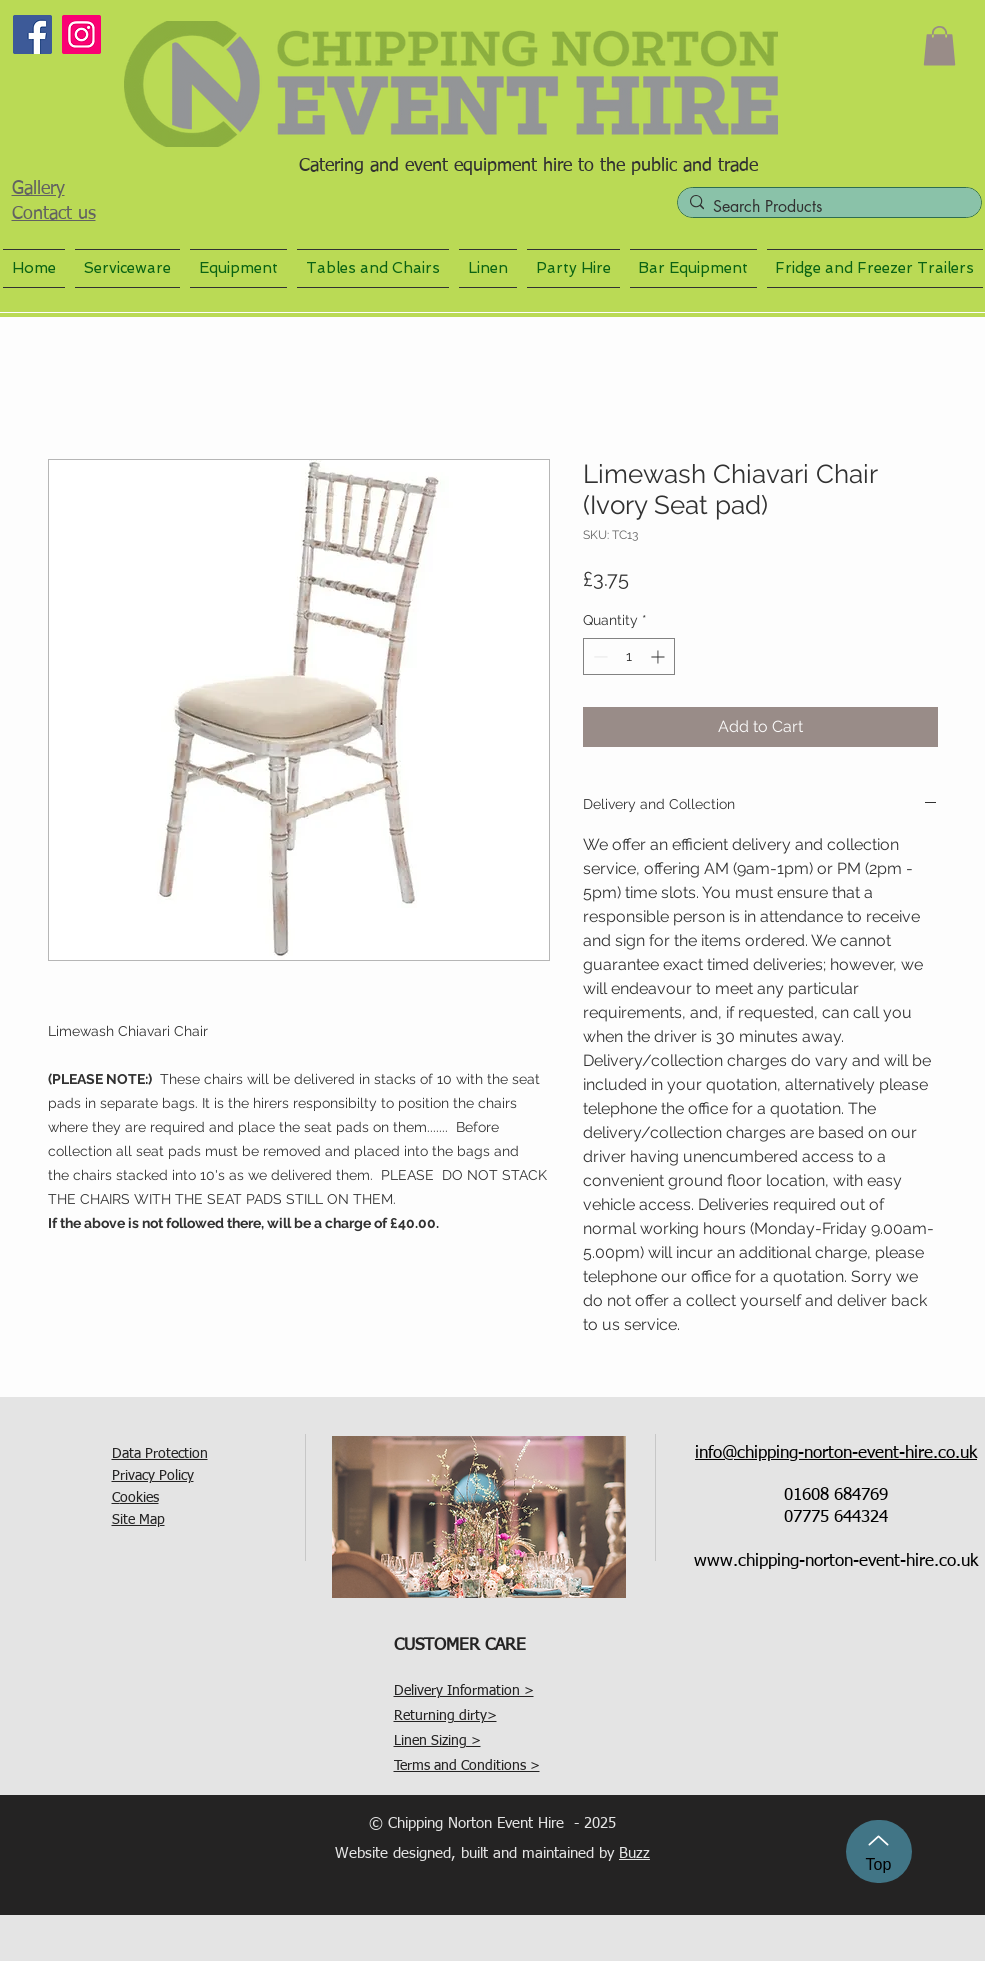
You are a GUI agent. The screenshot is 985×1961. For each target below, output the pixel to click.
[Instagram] (81, 34)
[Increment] (659, 656)
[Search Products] (826, 207)
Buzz (634, 1853)
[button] (939, 45)
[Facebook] (32, 34)
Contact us (54, 214)
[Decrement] (598, 656)
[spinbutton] (629, 656)
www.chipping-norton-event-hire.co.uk (836, 1561)
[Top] (879, 1851)
